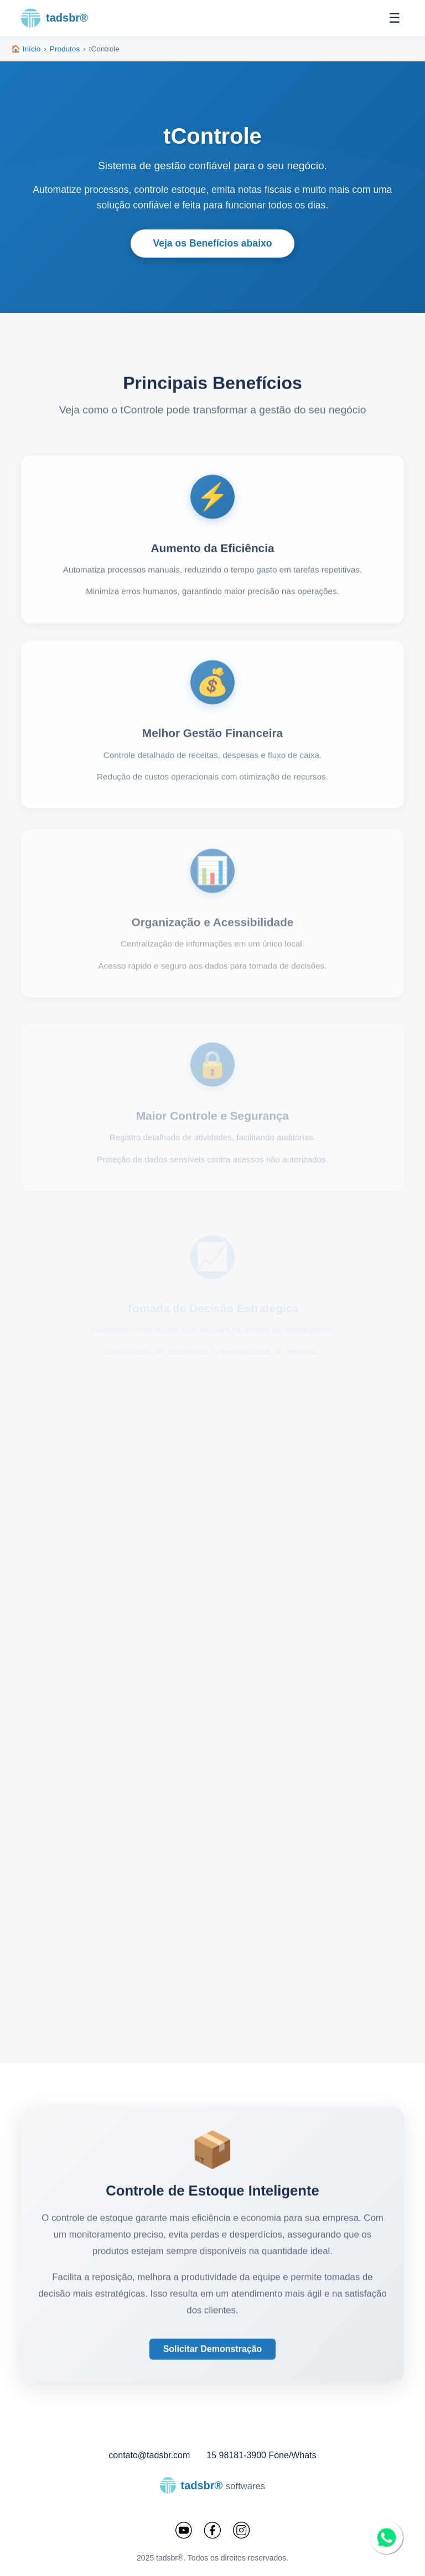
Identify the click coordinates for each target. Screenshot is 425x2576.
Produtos (65, 49)
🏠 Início (25, 49)
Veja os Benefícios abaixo (212, 243)
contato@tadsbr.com (149, 2455)
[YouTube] (184, 2531)
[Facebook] (212, 2531)
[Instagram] (241, 2531)
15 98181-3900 (236, 2455)
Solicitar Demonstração (212, 2361)
